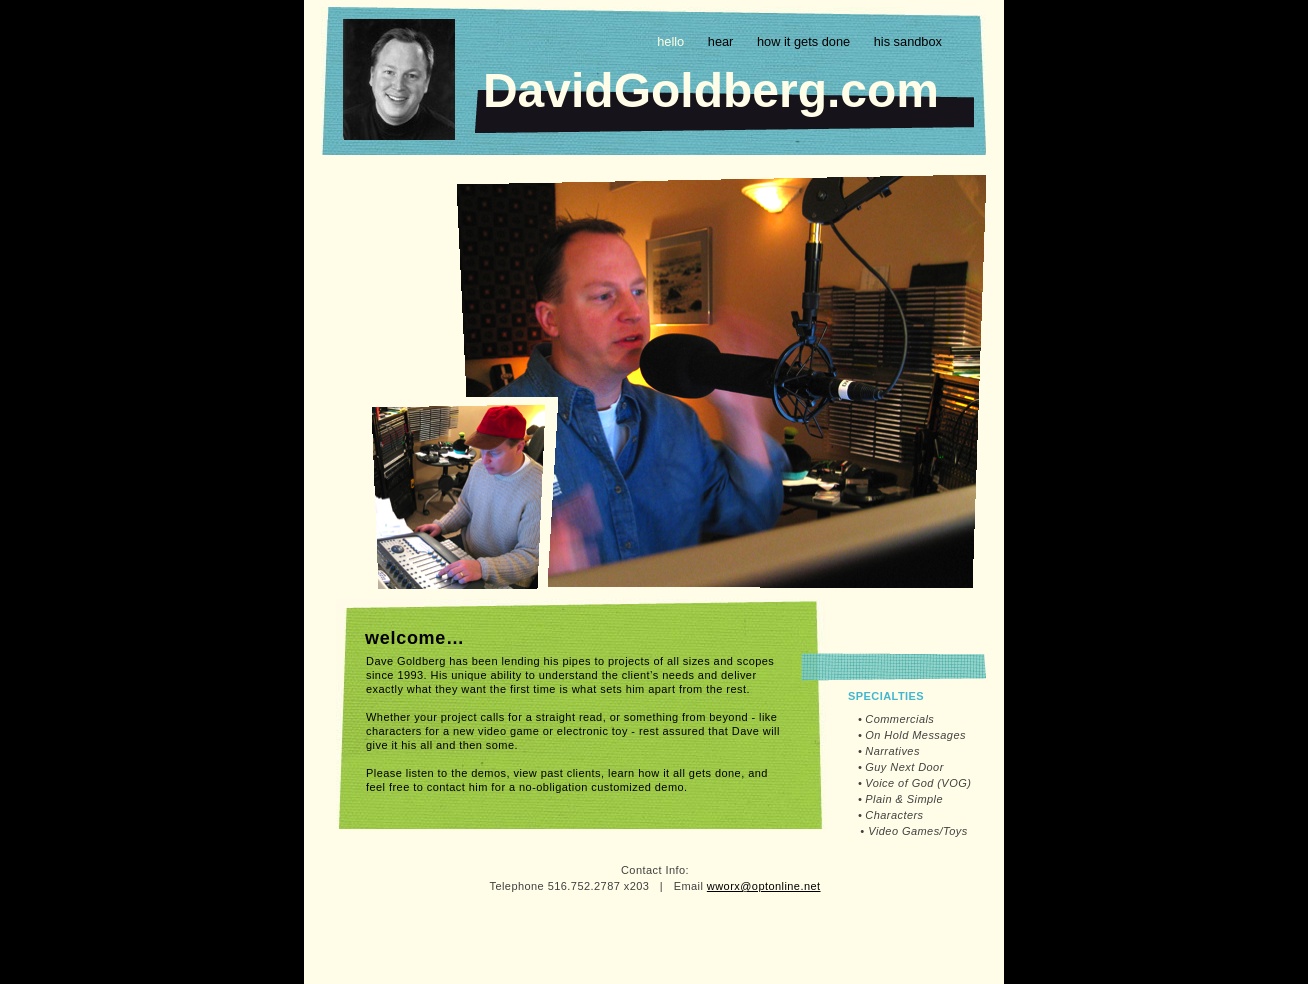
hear (722, 41)
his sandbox (908, 41)
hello (672, 41)
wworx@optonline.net (764, 886)
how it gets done (805, 41)
